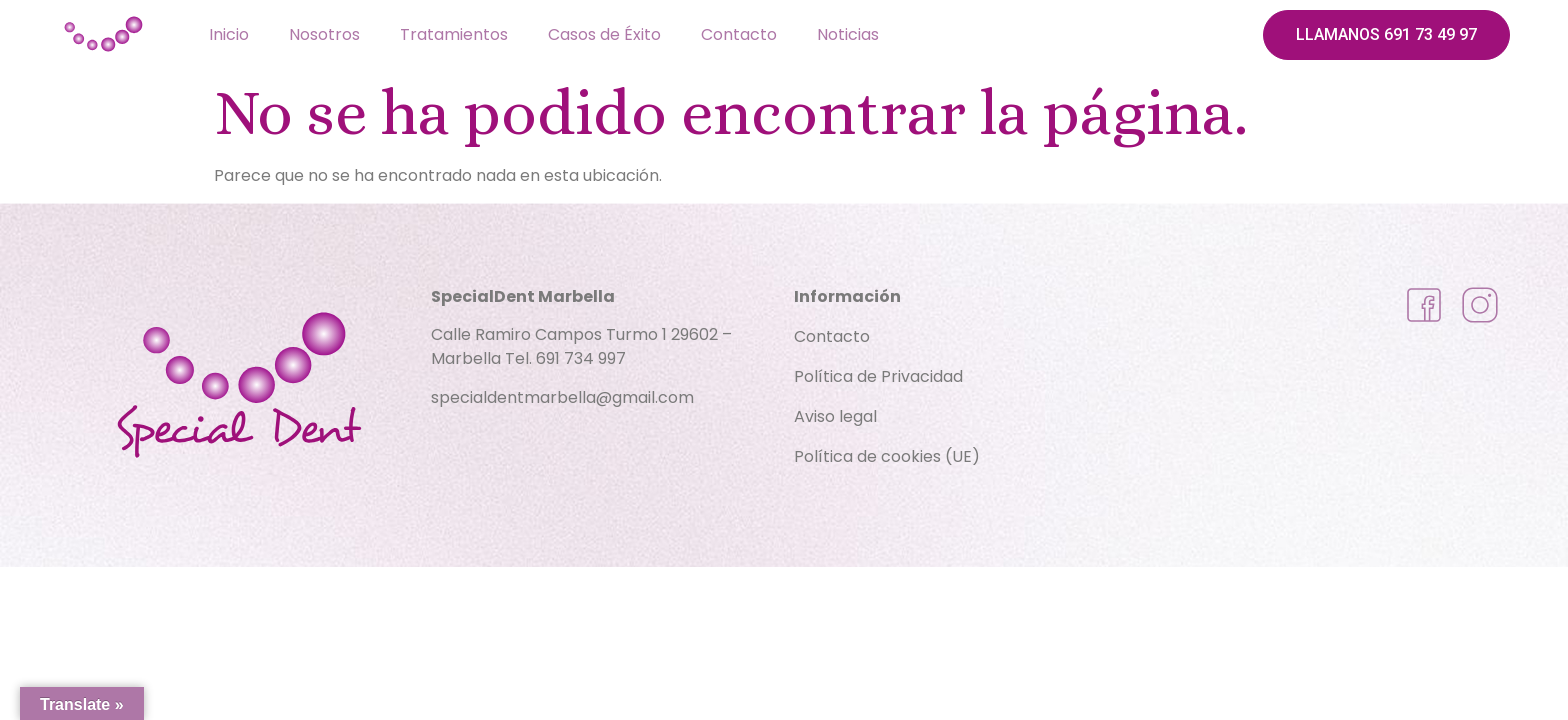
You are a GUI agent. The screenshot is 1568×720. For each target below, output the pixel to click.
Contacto (739, 34)
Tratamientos (454, 34)
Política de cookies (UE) (887, 456)
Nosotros (324, 34)
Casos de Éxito (604, 34)
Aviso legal (835, 416)
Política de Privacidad (878, 376)
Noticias (848, 34)
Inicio (229, 34)
